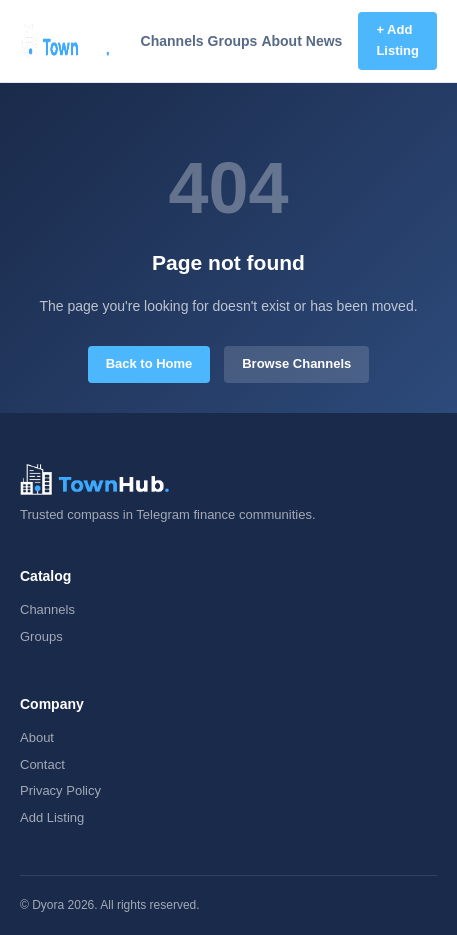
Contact (42, 764)
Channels (172, 41)
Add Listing (52, 817)
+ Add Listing (397, 40)
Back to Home (149, 363)
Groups (233, 41)
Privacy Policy (60, 790)
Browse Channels (296, 363)
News (324, 41)
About (281, 41)
